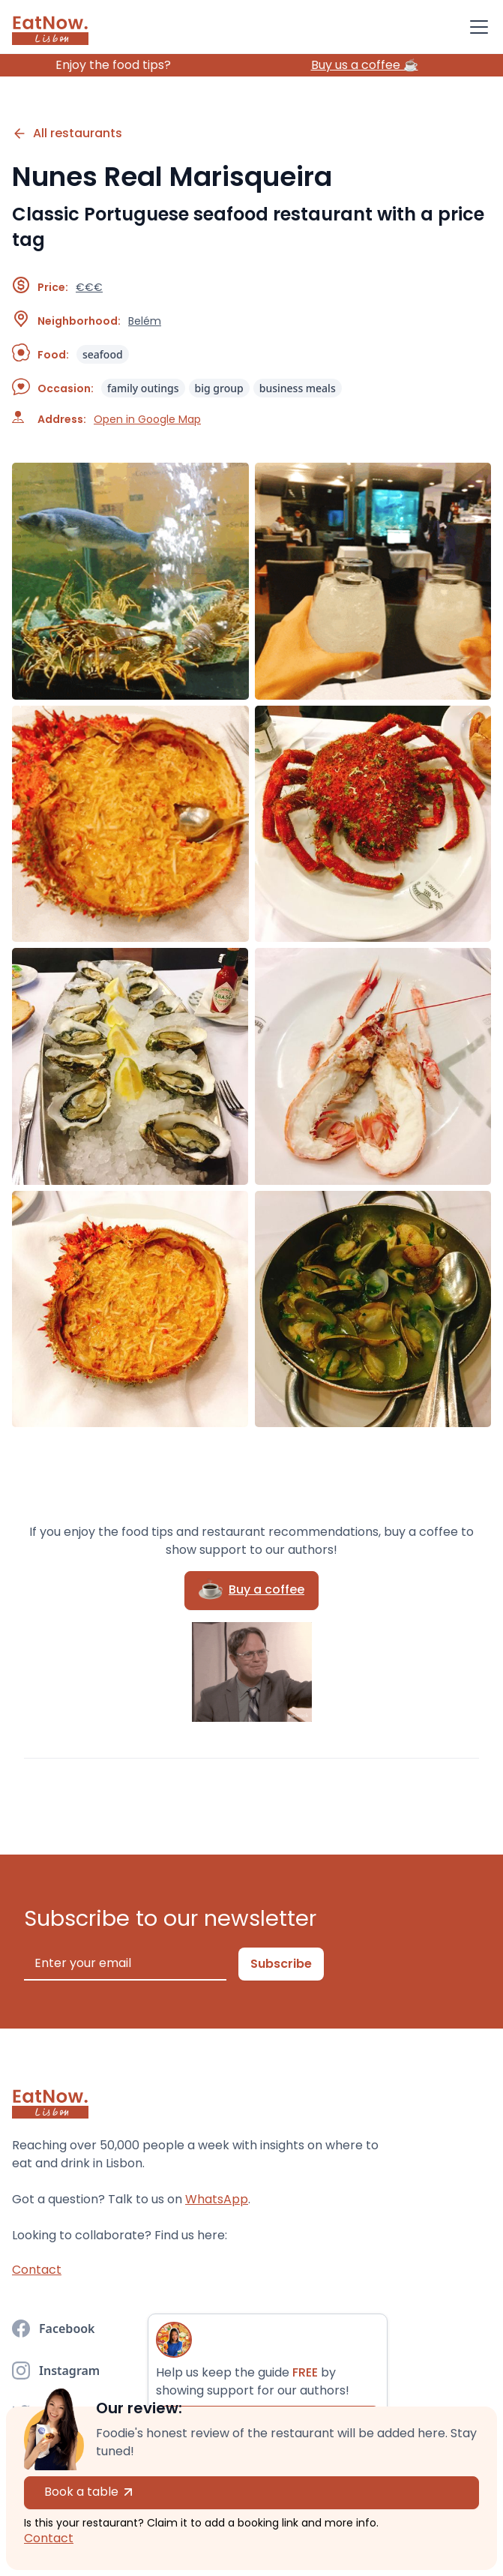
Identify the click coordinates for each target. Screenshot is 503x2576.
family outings (143, 388)
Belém (144, 320)
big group (219, 388)
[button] (476, 27)
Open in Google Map (147, 419)
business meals (297, 388)
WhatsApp (216, 2199)
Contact (48, 2538)
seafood (102, 354)
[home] (50, 27)
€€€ (89, 287)
